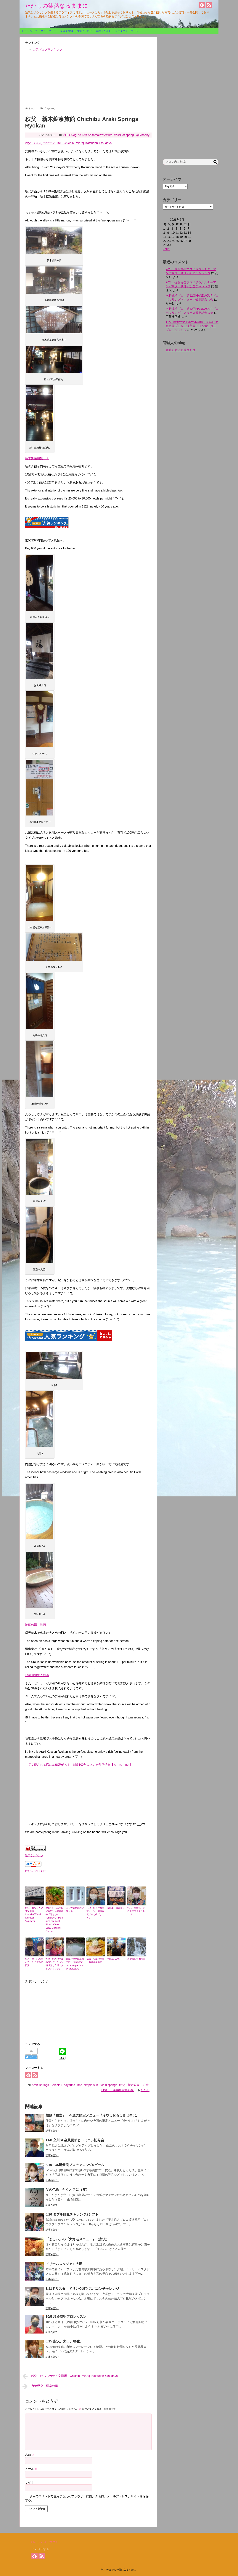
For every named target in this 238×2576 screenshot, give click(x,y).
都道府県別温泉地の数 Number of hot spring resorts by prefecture (75, 1963)
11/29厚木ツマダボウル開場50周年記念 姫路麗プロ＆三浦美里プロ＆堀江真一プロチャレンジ (193, 325)
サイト (29, 2482)
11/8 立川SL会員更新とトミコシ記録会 (75, 2140)
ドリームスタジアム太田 (64, 2264)
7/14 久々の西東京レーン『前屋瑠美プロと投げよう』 (95, 1912)
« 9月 (166, 249)
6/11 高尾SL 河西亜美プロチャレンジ (136, 1911)
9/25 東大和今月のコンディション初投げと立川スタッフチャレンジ (54, 1963)
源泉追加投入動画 (37, 1675)
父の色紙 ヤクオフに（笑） (67, 2190)
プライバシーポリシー (128, 30)
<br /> (36, 1794)
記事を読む (52, 2130)
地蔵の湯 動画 (35, 1624)
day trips (69, 2085)
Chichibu (56, 2085)
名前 (30, 2455)
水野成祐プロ (113, 1958)
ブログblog (66, 30)
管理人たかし (103, 30)
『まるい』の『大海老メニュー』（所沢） (77, 2239)
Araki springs (40, 2085)
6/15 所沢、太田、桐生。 (64, 2341)
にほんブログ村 (35, 1871)
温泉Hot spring (124, 135)
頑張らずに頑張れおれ (180, 350)
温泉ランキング (34, 1855)
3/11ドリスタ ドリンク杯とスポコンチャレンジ (82, 2289)
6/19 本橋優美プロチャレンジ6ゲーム (75, 2165)
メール (31, 2468)
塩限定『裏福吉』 (116, 1907)
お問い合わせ (84, 30)
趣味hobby (142, 135)
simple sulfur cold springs (100, 2085)
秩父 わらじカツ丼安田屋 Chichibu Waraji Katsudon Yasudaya (68, 143)
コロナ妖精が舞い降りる (75, 1909)
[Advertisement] (88, 81)
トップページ (29, 30)
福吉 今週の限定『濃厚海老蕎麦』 (95, 1960)
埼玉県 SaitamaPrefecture (95, 135)
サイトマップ (48, 30)
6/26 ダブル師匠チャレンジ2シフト (72, 2214)
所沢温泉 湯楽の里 (40, 2386)
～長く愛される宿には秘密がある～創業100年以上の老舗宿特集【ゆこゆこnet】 (78, 1764)
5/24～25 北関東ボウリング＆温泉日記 (34, 1962)
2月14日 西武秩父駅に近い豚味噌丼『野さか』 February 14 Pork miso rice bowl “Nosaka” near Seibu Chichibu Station (54, 1919)
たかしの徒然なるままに (56, 6)
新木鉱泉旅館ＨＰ (37, 458)
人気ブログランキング (47, 49)
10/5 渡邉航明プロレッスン (66, 2316)
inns (79, 2085)
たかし (145, 2090)
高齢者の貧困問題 (136, 1958)
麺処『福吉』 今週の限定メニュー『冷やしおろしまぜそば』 (92, 2115)
